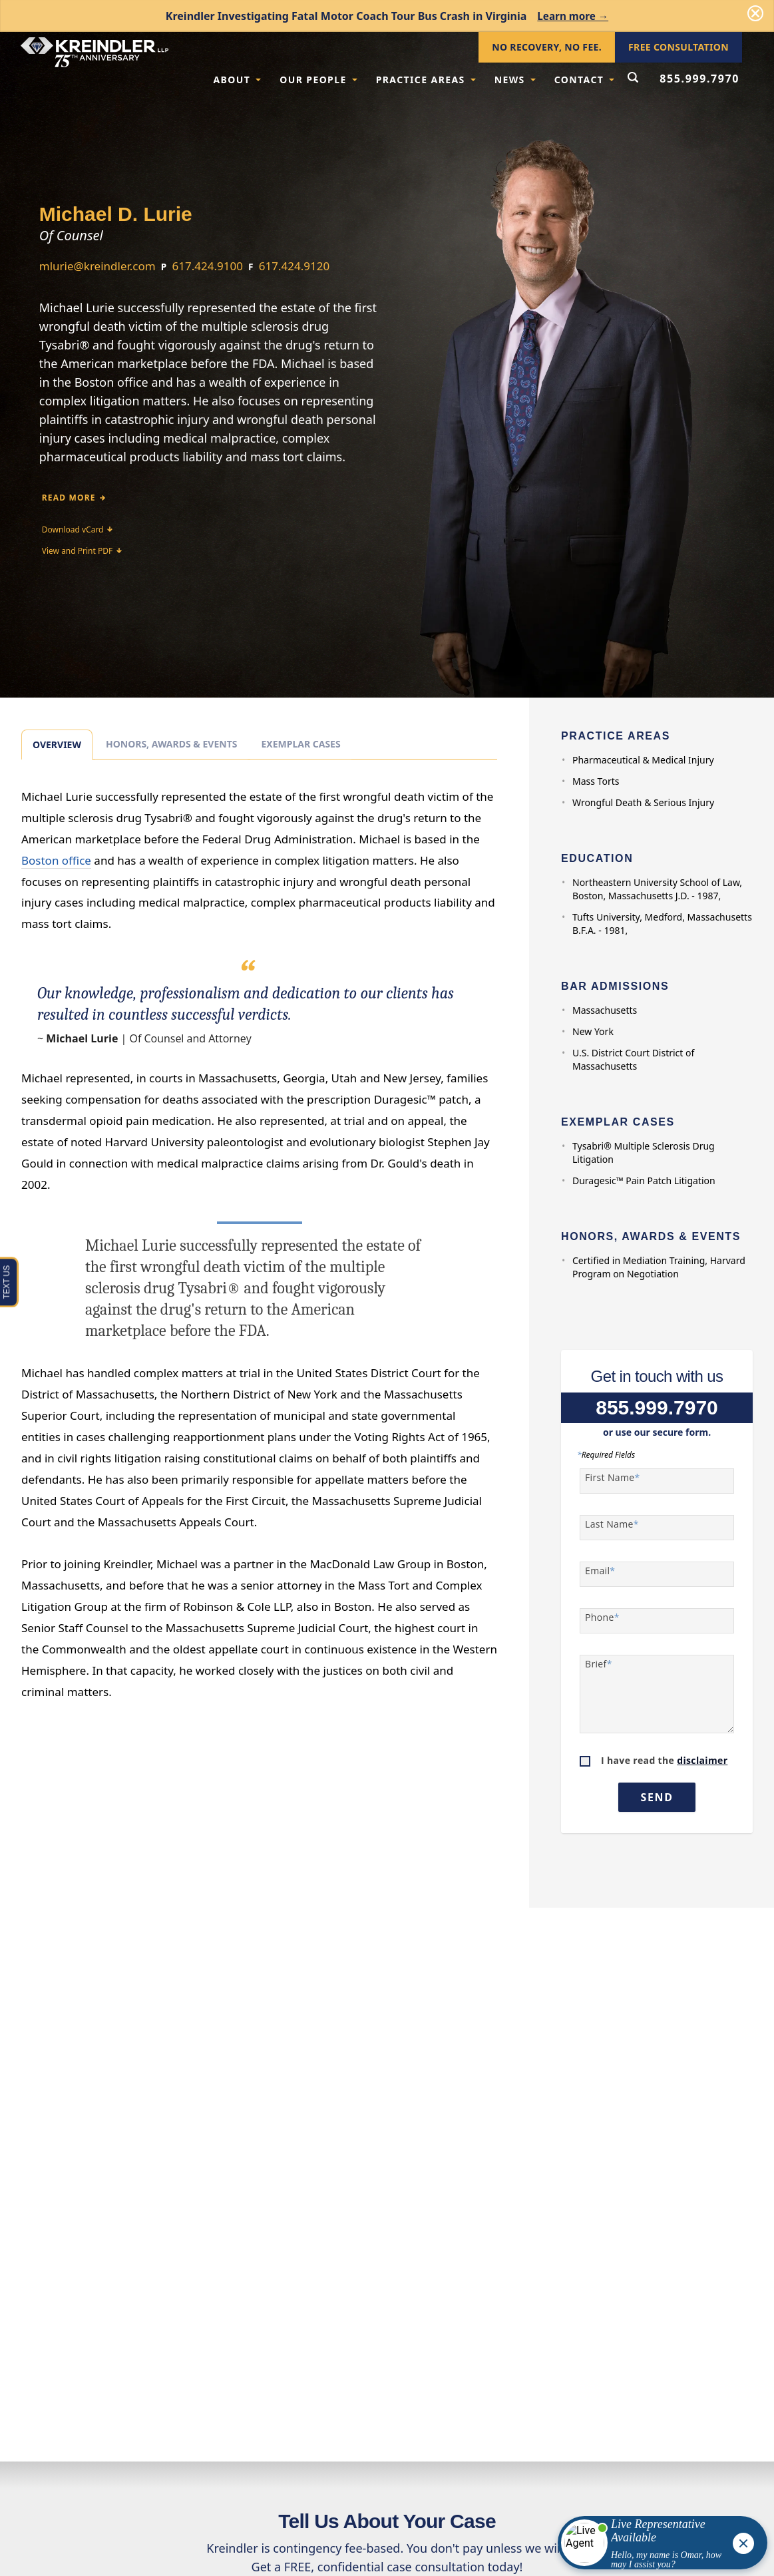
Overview (57, 744)
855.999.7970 (699, 78)
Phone (602, 1617)
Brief (598, 1664)
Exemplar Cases (300, 744)
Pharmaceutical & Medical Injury (643, 759)
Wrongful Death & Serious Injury (643, 802)
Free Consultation (678, 47)
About (237, 79)
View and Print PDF (82, 550)
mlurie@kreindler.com (97, 266)
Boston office (56, 860)
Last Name (612, 1524)
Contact (584, 79)
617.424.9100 (207, 266)
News (515, 79)
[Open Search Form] (633, 79)
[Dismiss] (755, 13)
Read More (73, 497)
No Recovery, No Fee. (547, 47)
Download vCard (77, 529)
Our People (318, 79)
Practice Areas (426, 79)
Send (657, 1797)
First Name (612, 1477)
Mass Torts (595, 781)
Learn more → (573, 16)
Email (600, 1571)
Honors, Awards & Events (171, 744)
